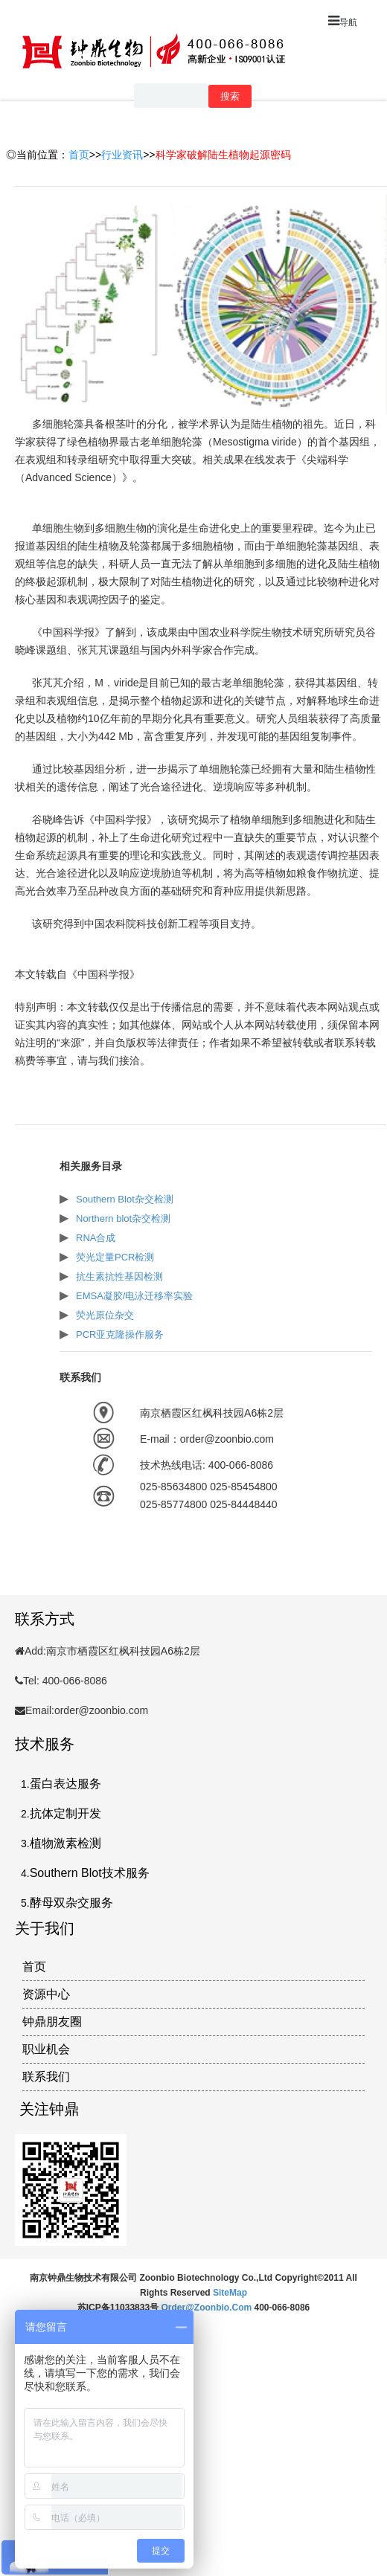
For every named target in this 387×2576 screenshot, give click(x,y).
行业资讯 (122, 155)
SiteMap (230, 2292)
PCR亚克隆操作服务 (120, 1334)
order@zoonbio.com (207, 2307)
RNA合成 (95, 1237)
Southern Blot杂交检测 (124, 1199)
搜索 (230, 96)
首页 (78, 155)
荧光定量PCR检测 (115, 1257)
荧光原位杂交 (105, 1315)
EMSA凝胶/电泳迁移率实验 (134, 1295)
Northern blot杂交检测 (123, 1218)
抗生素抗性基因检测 (119, 1276)
